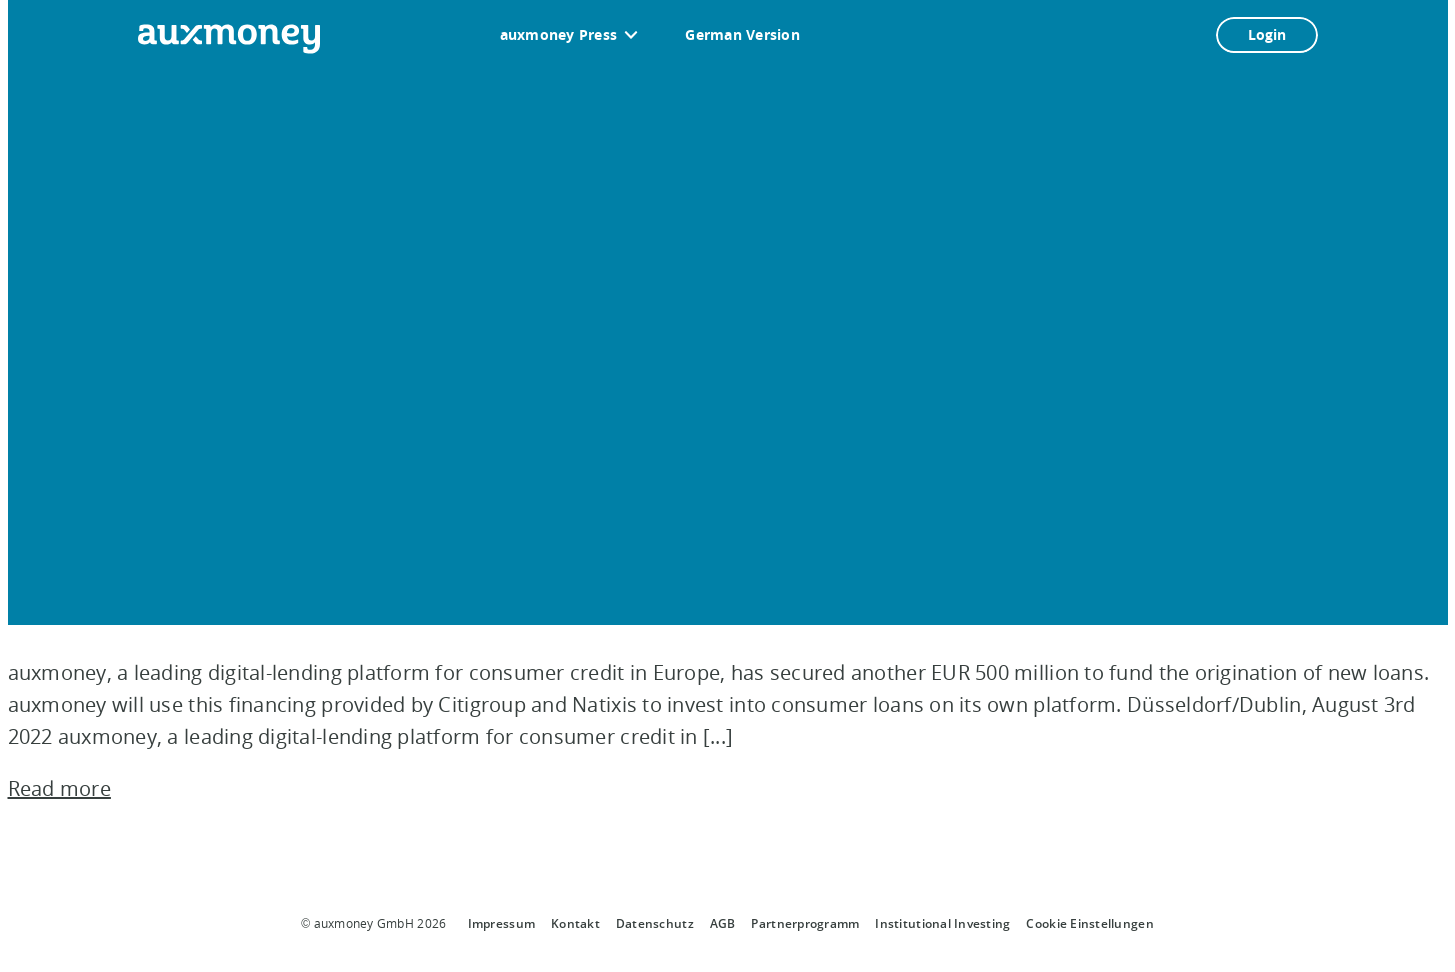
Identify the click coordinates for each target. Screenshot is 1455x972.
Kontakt (575, 923)
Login (1267, 34)
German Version (742, 34)
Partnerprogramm (805, 923)
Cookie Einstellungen (1089, 923)
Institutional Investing (942, 923)
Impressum (501, 923)
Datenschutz (655, 923)
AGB (723, 923)
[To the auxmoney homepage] (229, 39)
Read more (59, 788)
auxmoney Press (559, 34)
